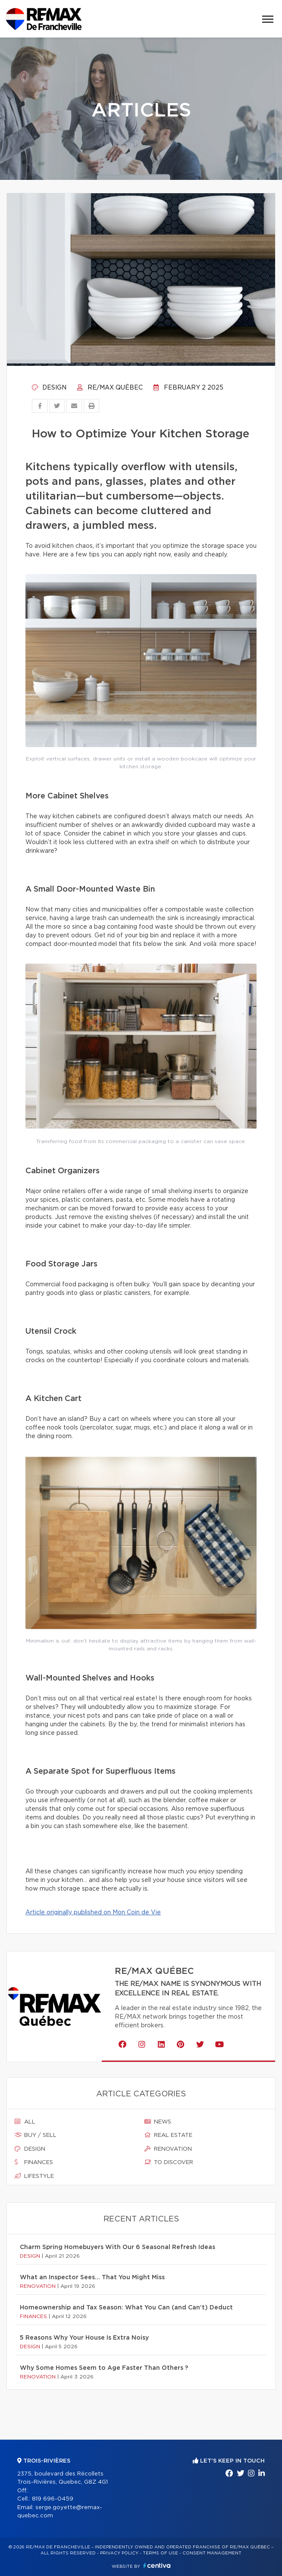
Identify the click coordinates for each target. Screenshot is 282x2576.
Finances (34, 2162)
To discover (168, 2162)
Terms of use (160, 2553)
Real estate (168, 2135)
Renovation (168, 2149)
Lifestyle (34, 2176)
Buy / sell (35, 2135)
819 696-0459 (52, 2499)
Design (49, 388)
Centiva (157, 2565)
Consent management (211, 2553)
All (25, 2122)
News (157, 2122)
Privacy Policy (119, 2553)
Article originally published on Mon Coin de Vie (93, 1913)
